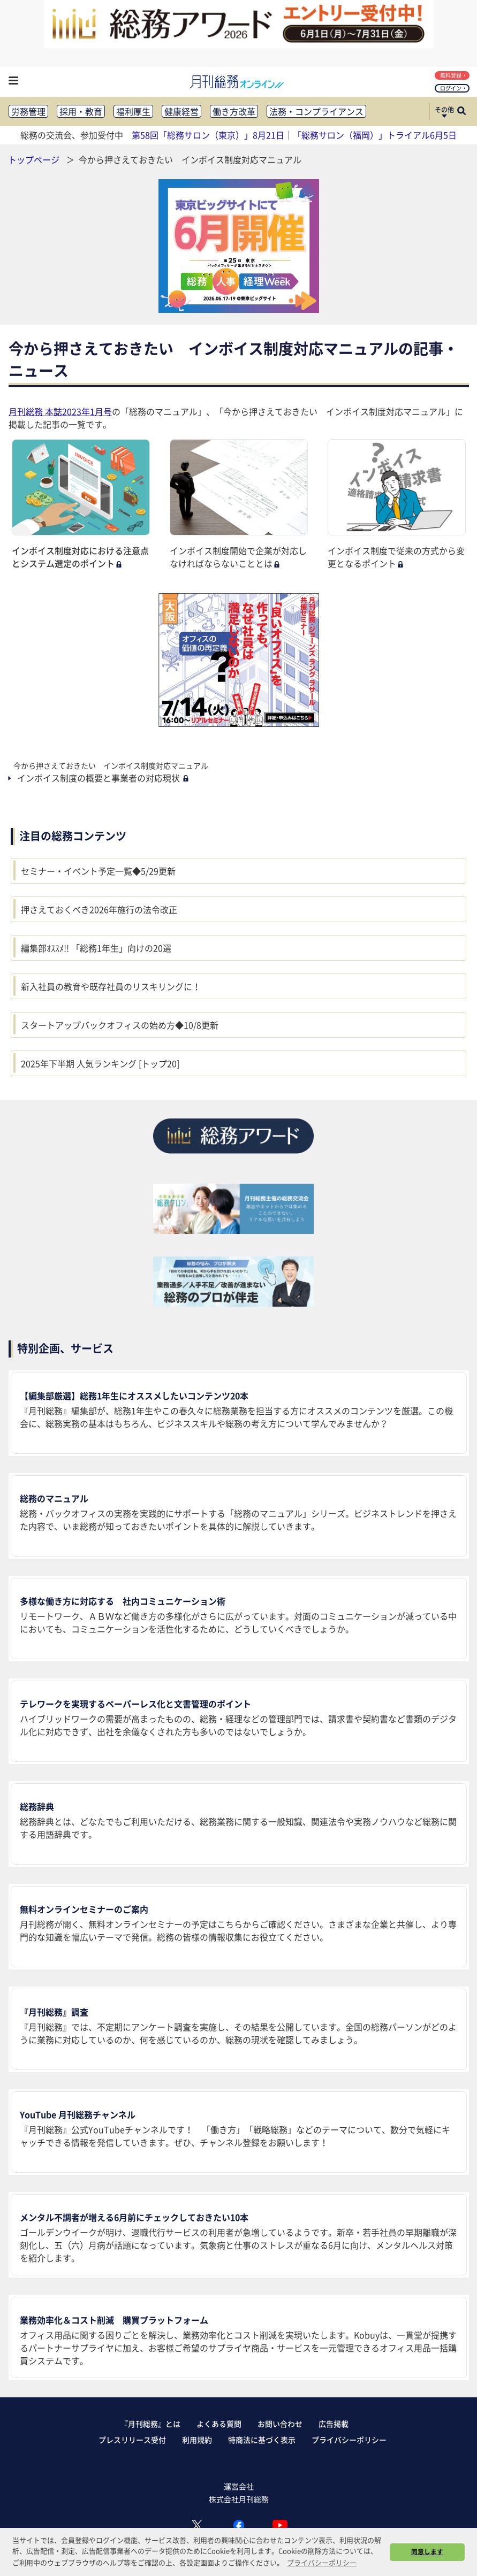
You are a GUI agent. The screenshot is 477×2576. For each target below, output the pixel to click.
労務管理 (28, 111)
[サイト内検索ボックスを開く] (461, 111)
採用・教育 (80, 111)
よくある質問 (218, 2423)
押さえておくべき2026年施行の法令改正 (99, 909)
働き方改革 (234, 111)
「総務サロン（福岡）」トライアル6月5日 (375, 134)
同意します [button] (427, 2551)
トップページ (33, 159)
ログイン (453, 88)
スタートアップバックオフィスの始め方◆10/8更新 (119, 1024)
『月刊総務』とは (150, 2423)
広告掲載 (334, 2423)
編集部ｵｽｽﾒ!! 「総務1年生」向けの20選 (96, 947)
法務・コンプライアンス (316, 111)
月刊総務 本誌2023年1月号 (60, 411)
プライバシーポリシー (349, 2439)
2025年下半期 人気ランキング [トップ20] (100, 1063)
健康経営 (181, 111)
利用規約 (197, 2439)
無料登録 (453, 75)
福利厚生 (133, 111)
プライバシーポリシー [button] (322, 2562)
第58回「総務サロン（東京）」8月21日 (208, 134)
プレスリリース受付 (132, 2439)
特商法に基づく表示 (262, 2439)
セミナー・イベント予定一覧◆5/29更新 (98, 870)
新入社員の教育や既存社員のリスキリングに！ (111, 986)
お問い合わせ (280, 2423)
